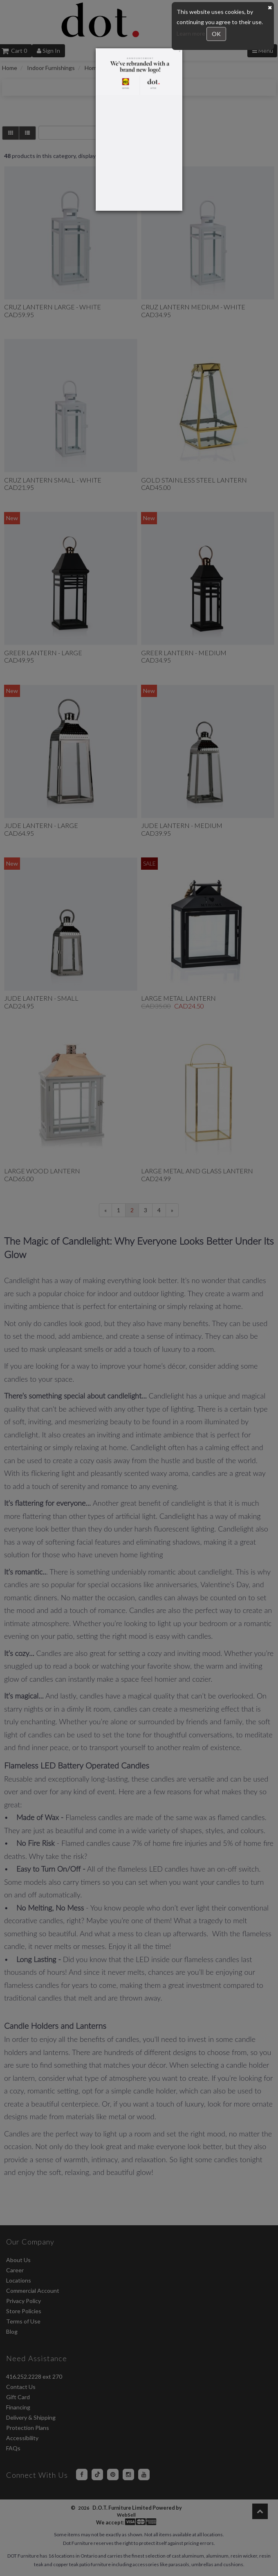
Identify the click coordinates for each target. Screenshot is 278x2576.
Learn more (191, 33)
